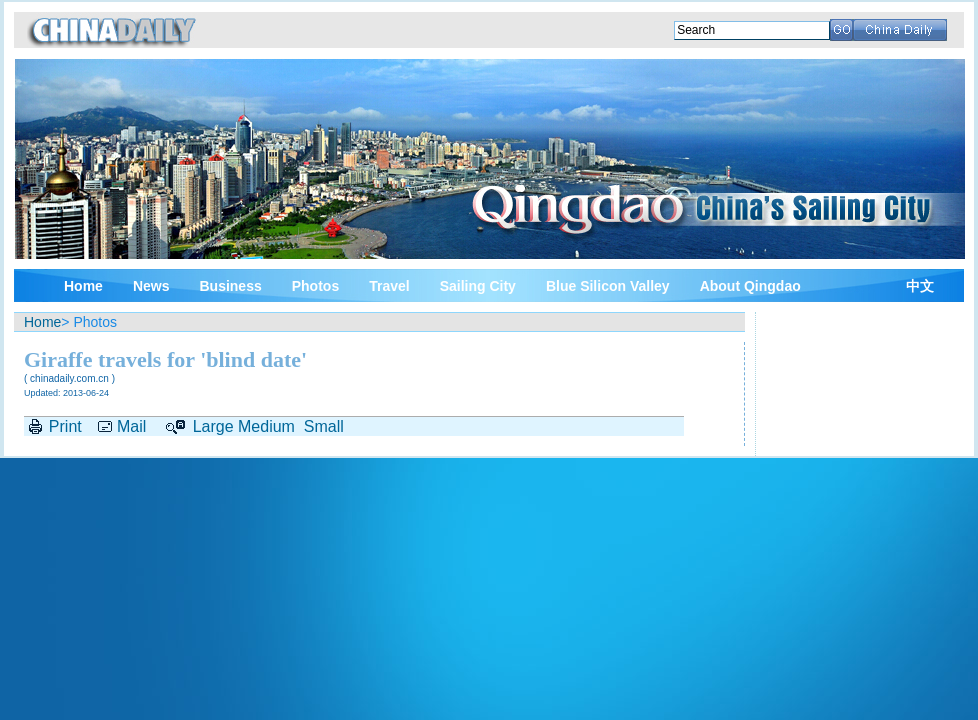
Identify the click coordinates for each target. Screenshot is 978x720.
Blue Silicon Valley (608, 286)
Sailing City (478, 286)
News (151, 286)
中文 (920, 286)
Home (83, 286)
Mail (131, 426)
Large (213, 426)
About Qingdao (750, 286)
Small (324, 426)
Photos (315, 286)
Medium (266, 426)
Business (230, 286)
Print (65, 426)
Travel (389, 286)
